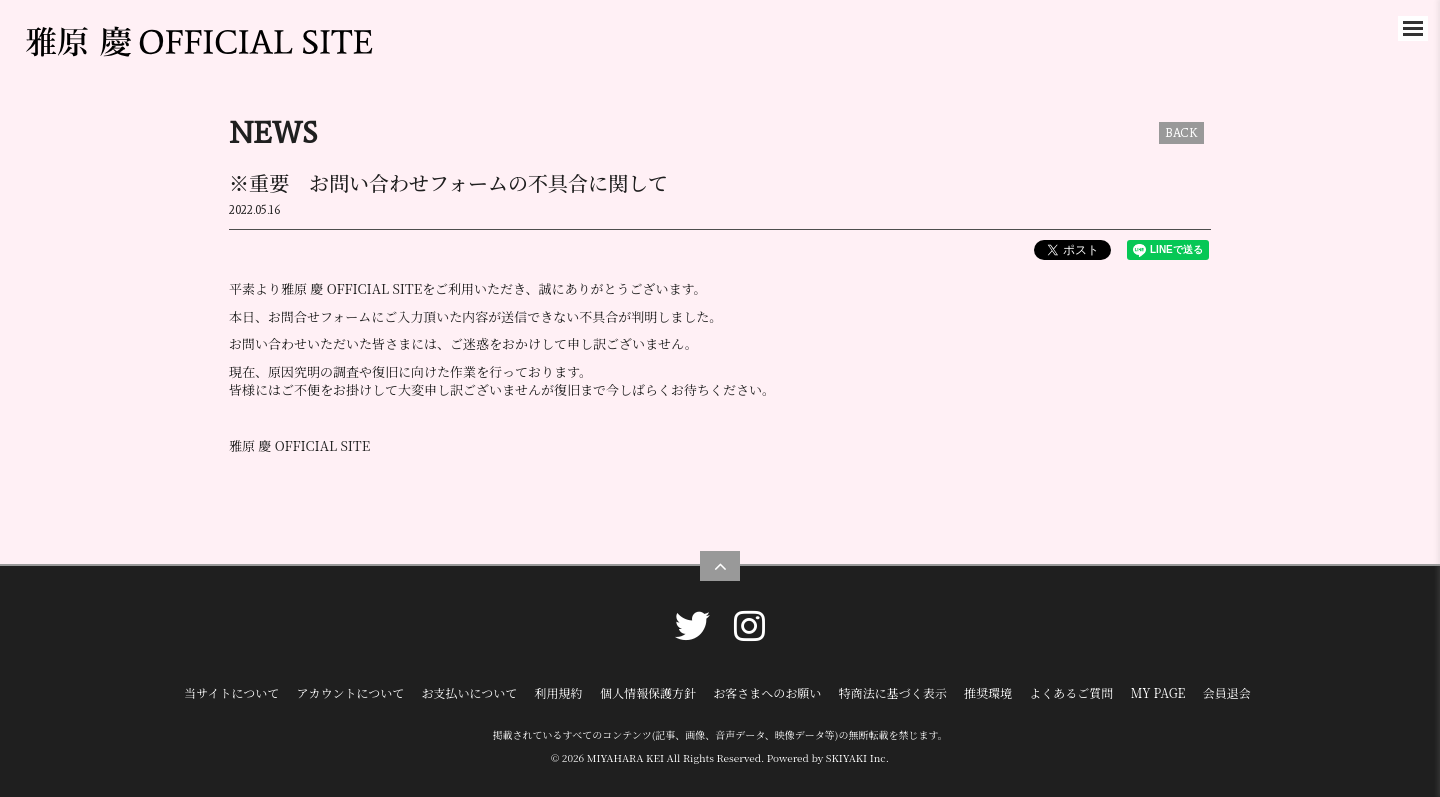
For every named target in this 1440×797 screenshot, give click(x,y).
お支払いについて (470, 692)
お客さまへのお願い (767, 692)
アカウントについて (351, 692)
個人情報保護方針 (648, 692)
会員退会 (1227, 692)
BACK (1181, 133)
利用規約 (559, 692)
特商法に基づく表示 (893, 692)
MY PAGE (1158, 692)
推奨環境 (988, 692)
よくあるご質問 (1071, 692)
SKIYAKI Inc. (857, 757)
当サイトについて (231, 692)
